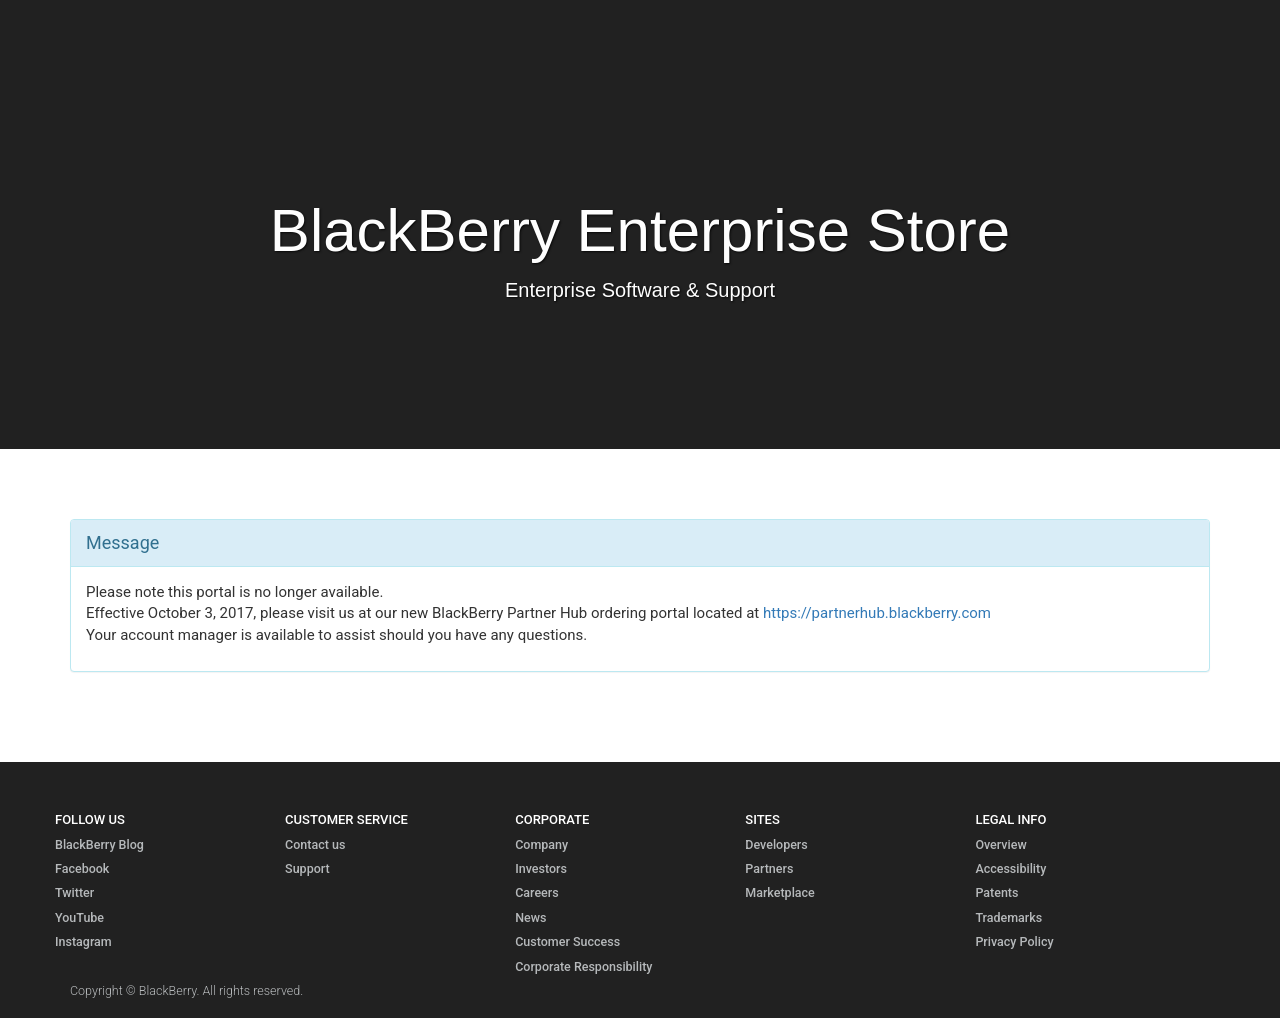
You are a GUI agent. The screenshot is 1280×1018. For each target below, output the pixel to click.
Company (541, 844)
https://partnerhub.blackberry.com (877, 613)
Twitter (74, 892)
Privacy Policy (1014, 941)
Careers (536, 892)
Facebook (82, 868)
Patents (996, 892)
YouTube (79, 917)
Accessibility (1010, 868)
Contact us (315, 844)
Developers (776, 844)
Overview (1000, 844)
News (530, 917)
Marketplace (780, 892)
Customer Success (567, 941)
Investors (541, 868)
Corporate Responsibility (583, 966)
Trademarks (1008, 917)
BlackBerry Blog (99, 844)
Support (307, 868)
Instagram (83, 941)
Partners (769, 868)
